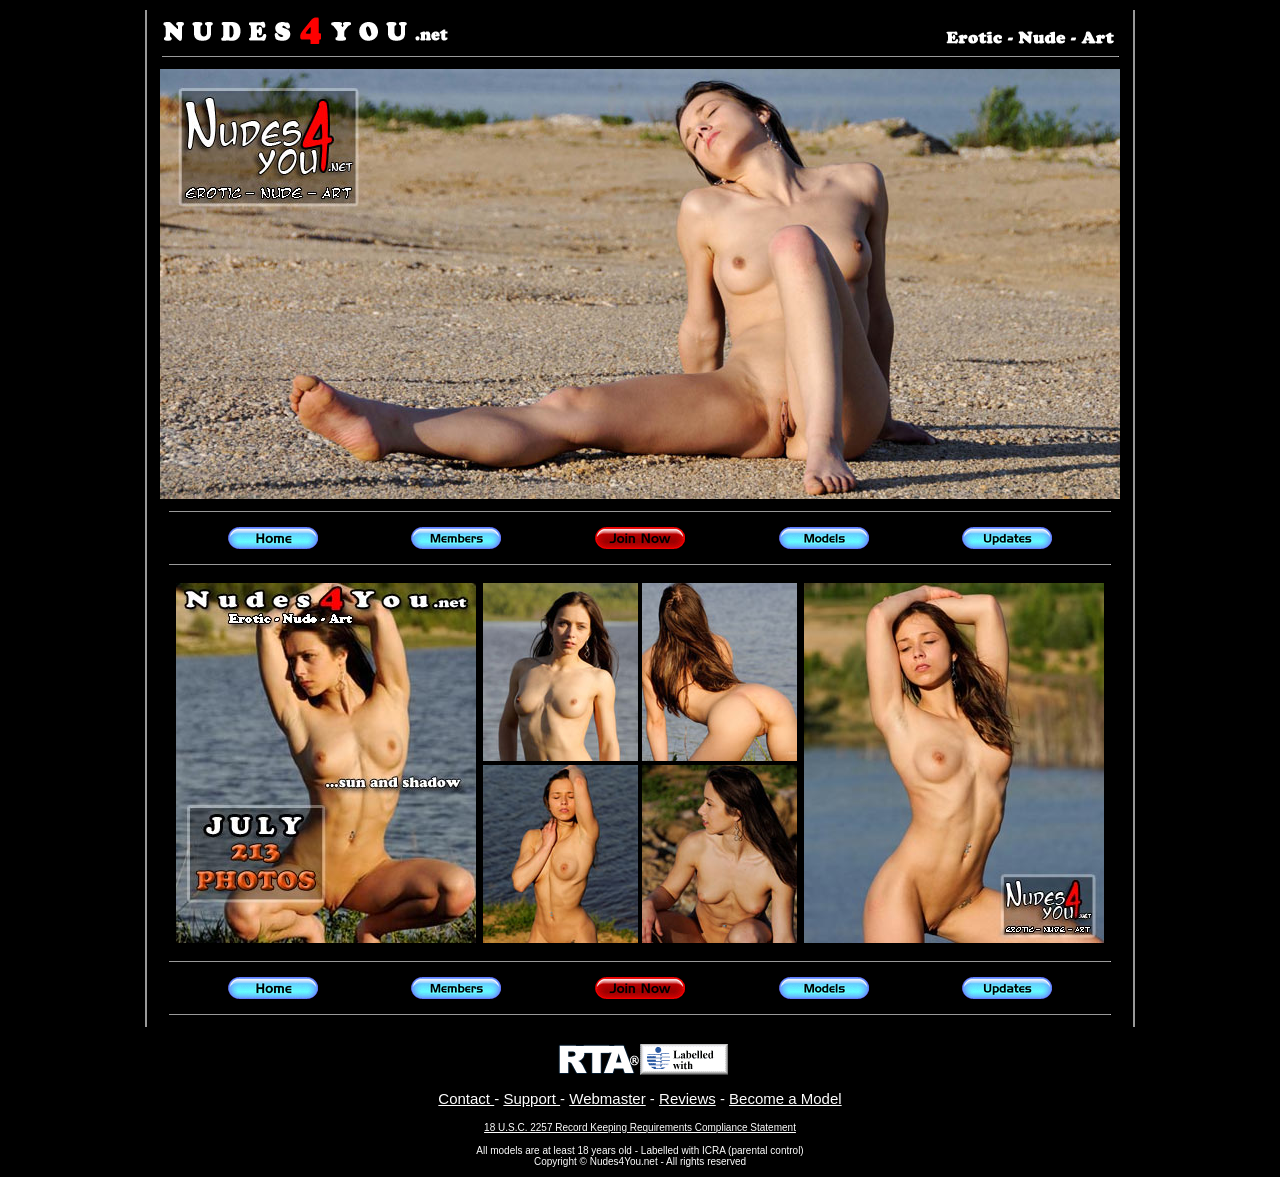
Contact (466, 1098)
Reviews (687, 1098)
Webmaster (607, 1098)
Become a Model (785, 1098)
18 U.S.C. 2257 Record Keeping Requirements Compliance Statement (640, 1127)
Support (531, 1098)
